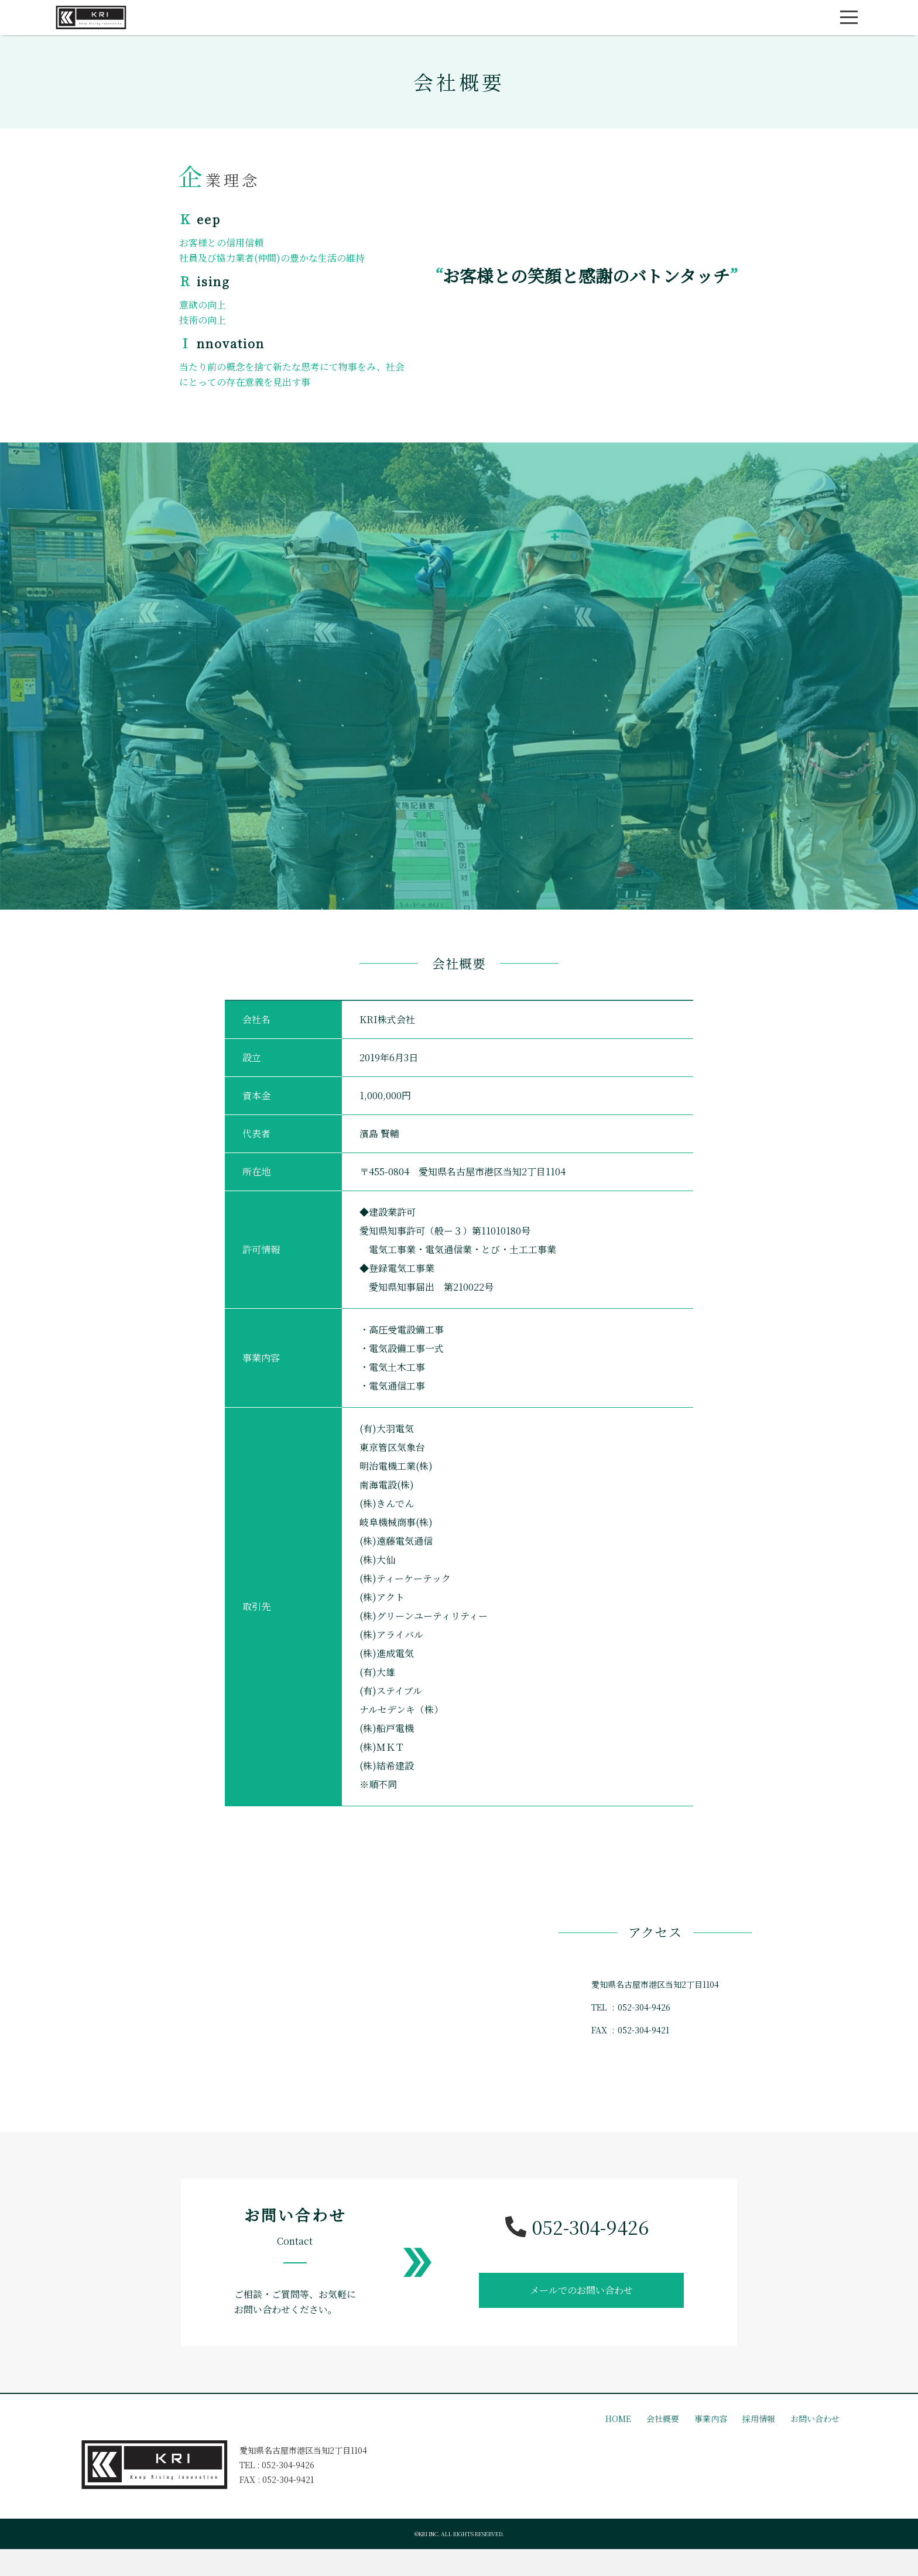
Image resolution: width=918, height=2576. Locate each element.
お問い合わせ (815, 2422)
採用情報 (758, 2422)
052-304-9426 (577, 2230)
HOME (618, 2422)
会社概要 (662, 2422)
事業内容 (710, 2422)
